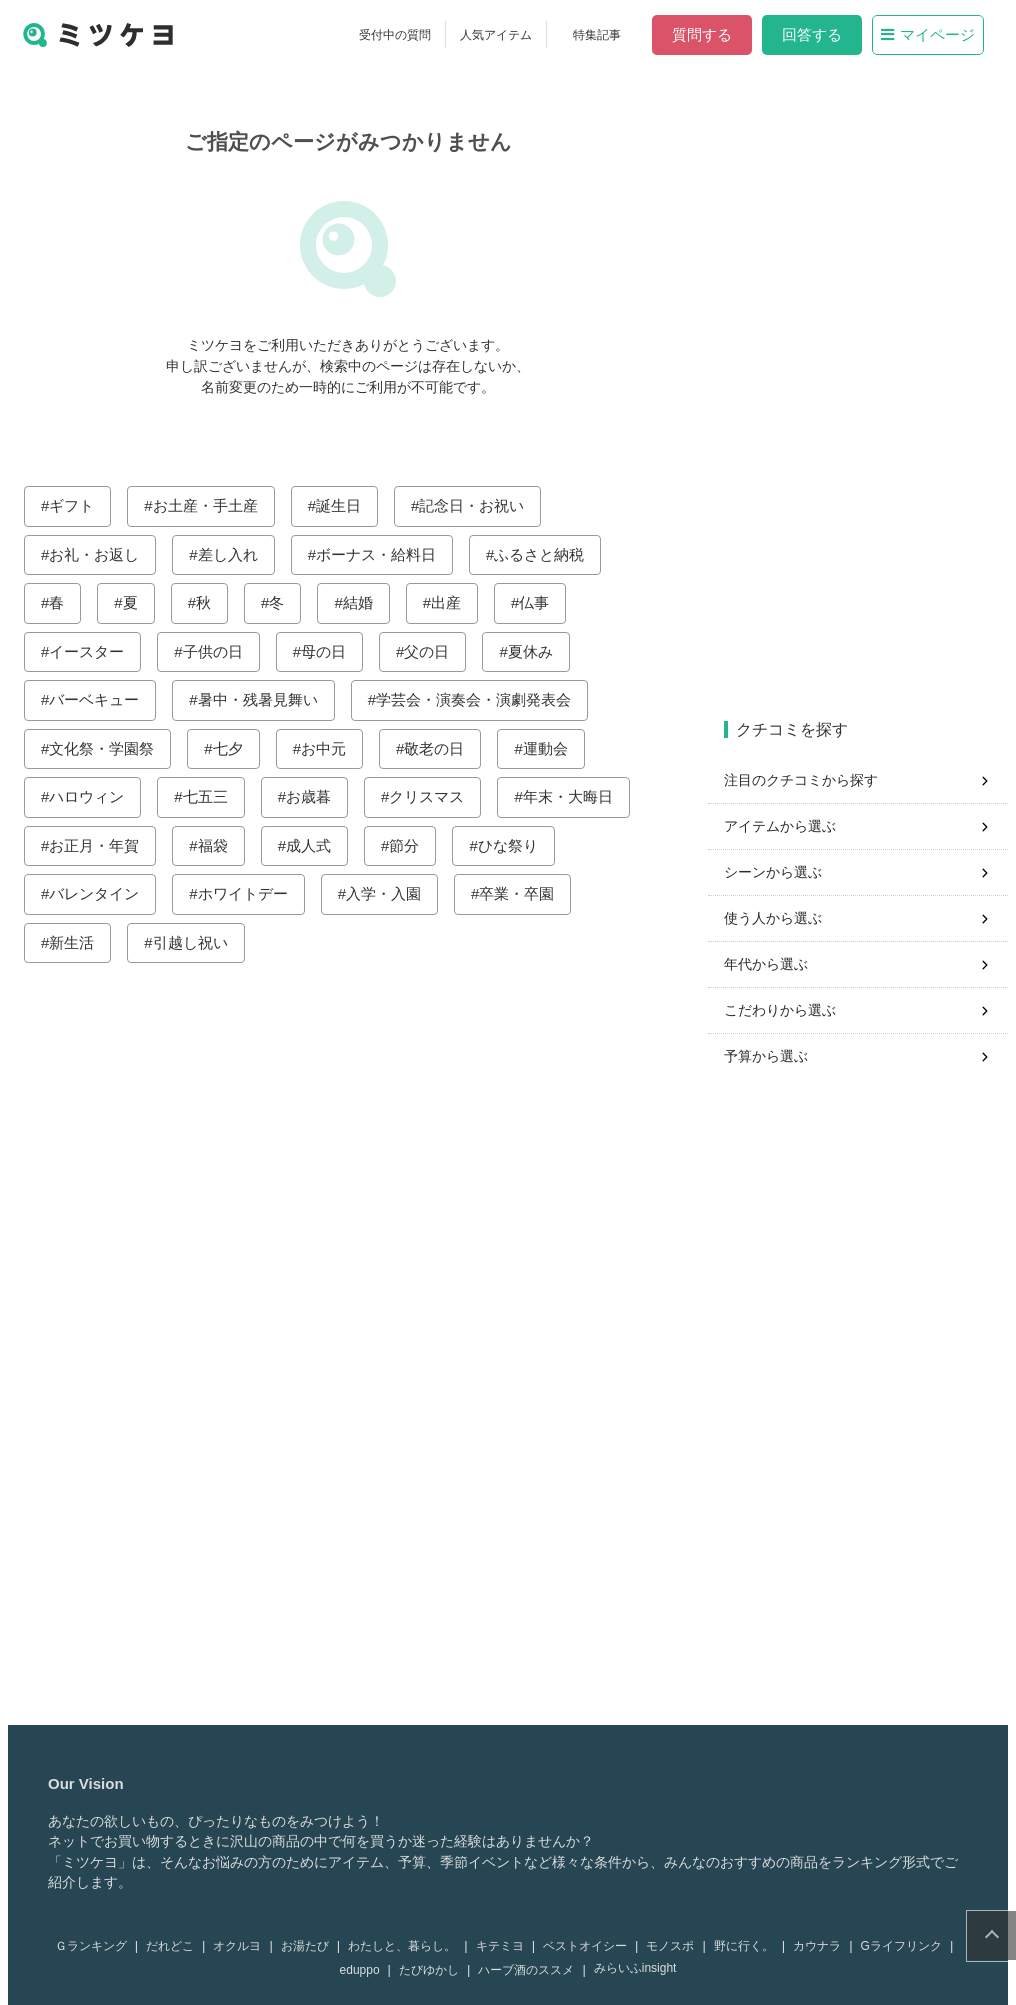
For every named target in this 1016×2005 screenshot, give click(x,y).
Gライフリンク (909, 1946)
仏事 (542, 602)
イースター (94, 651)
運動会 (553, 748)
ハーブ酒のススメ (534, 1970)
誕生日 (346, 505)
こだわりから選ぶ (788, 1010)
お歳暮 (316, 796)
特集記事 (605, 35)
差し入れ (236, 554)
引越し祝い (198, 942)
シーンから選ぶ (781, 872)
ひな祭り (516, 845)
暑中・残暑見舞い (266, 699)
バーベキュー (102, 699)
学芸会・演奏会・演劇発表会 (481, 699)
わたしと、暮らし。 (410, 1946)
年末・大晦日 (576, 796)
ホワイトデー (251, 893)
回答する (820, 34)
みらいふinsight (643, 1968)
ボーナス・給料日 (384, 554)
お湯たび (313, 1946)
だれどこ (178, 1946)
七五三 (213, 796)
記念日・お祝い (479, 505)
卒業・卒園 (524, 893)
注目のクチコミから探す (809, 780)
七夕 (236, 748)
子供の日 (221, 651)
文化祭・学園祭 (109, 748)
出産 (454, 602)
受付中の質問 (403, 35)
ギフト (79, 505)
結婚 (366, 602)
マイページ (936, 34)
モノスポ (678, 1946)
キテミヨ (508, 1946)
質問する (710, 34)
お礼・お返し (102, 554)
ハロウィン (94, 796)
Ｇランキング (99, 1946)
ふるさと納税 (547, 554)
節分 (412, 845)
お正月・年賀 (102, 845)
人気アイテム (504, 35)
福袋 (221, 845)
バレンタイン (102, 893)
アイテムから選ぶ (788, 826)
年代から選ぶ (774, 964)
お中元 (331, 748)
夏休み (538, 651)
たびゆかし (437, 1970)
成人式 (316, 845)
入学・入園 (391, 893)
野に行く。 (752, 1946)
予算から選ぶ (774, 1056)
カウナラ (825, 1946)
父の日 (434, 651)
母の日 (331, 651)
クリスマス (434, 796)
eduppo (368, 1970)
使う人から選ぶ (781, 918)
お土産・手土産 (213, 505)
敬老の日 (442, 748)
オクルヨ (245, 1946)
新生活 (79, 942)
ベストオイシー (593, 1946)
